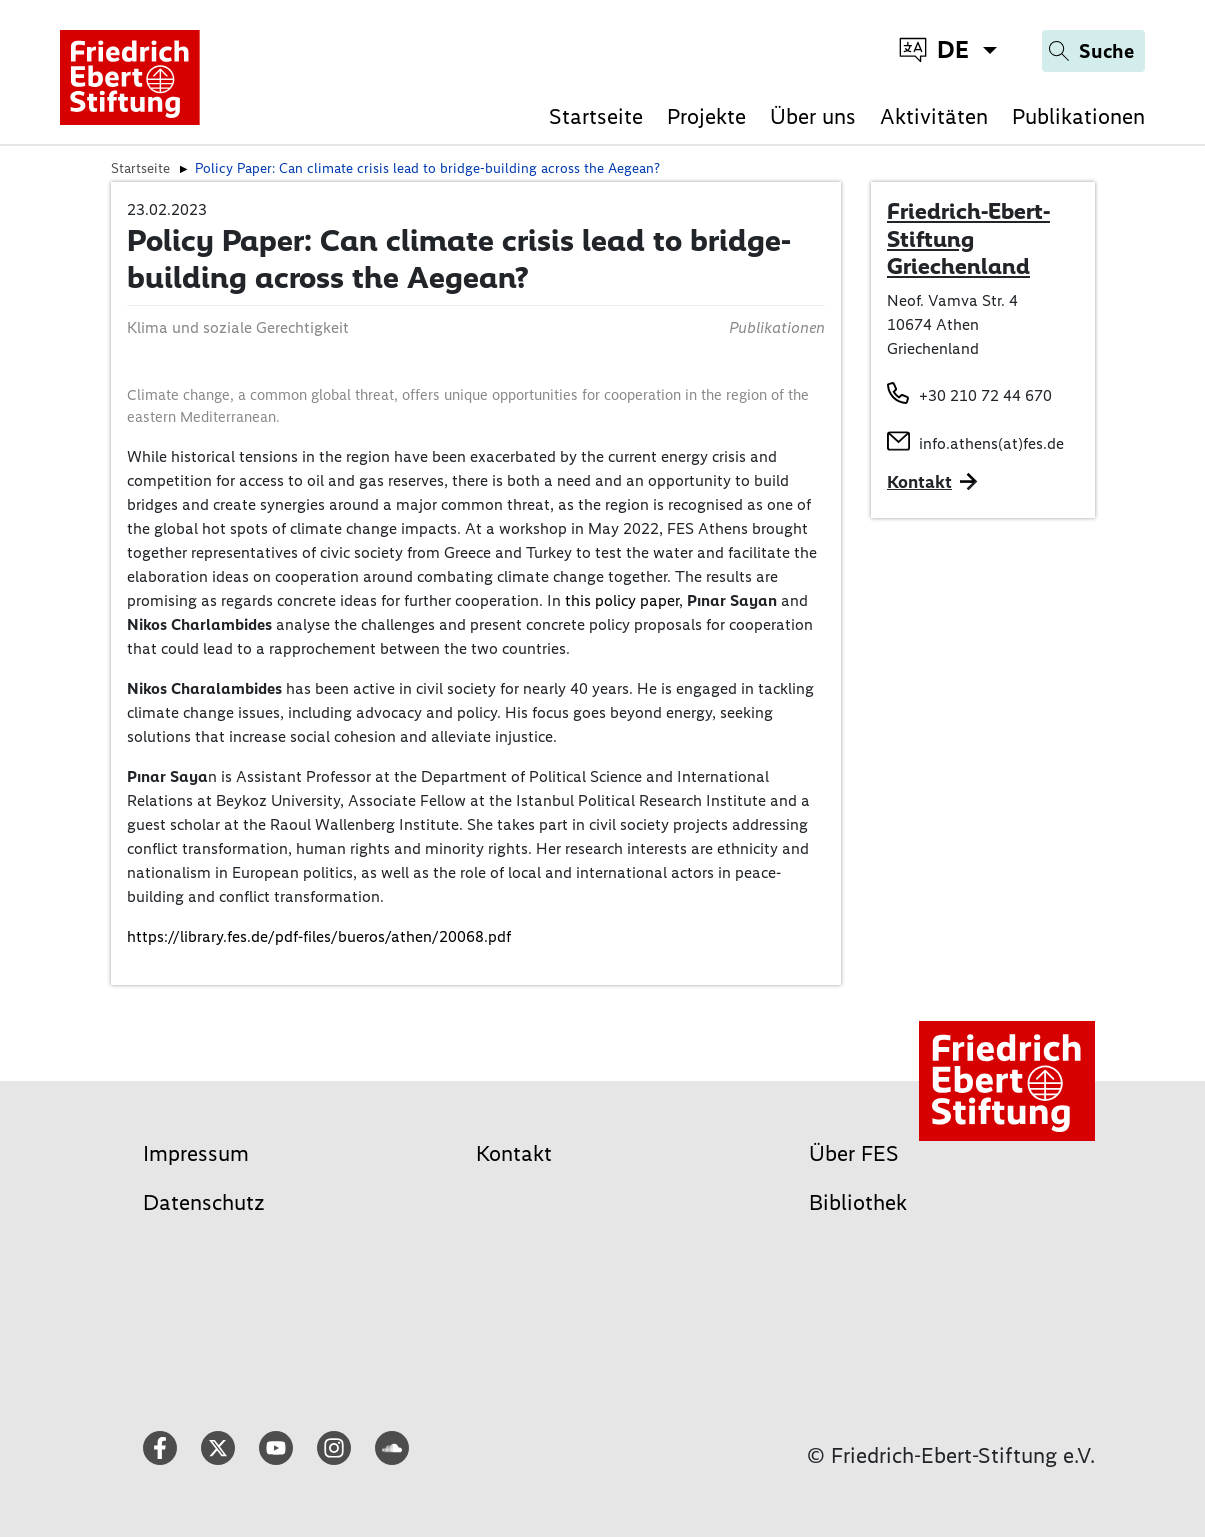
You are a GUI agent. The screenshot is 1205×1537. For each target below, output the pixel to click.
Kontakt (514, 1153)
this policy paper (622, 600)
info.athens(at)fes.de (991, 443)
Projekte (706, 116)
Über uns (813, 116)
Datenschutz (204, 1202)
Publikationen (1078, 116)
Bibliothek (858, 1202)
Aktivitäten (934, 116)
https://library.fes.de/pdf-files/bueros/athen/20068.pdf (319, 936)
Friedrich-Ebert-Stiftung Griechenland (968, 238)
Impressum (196, 1153)
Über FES (854, 1153)
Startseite (596, 116)
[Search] (1093, 51)
